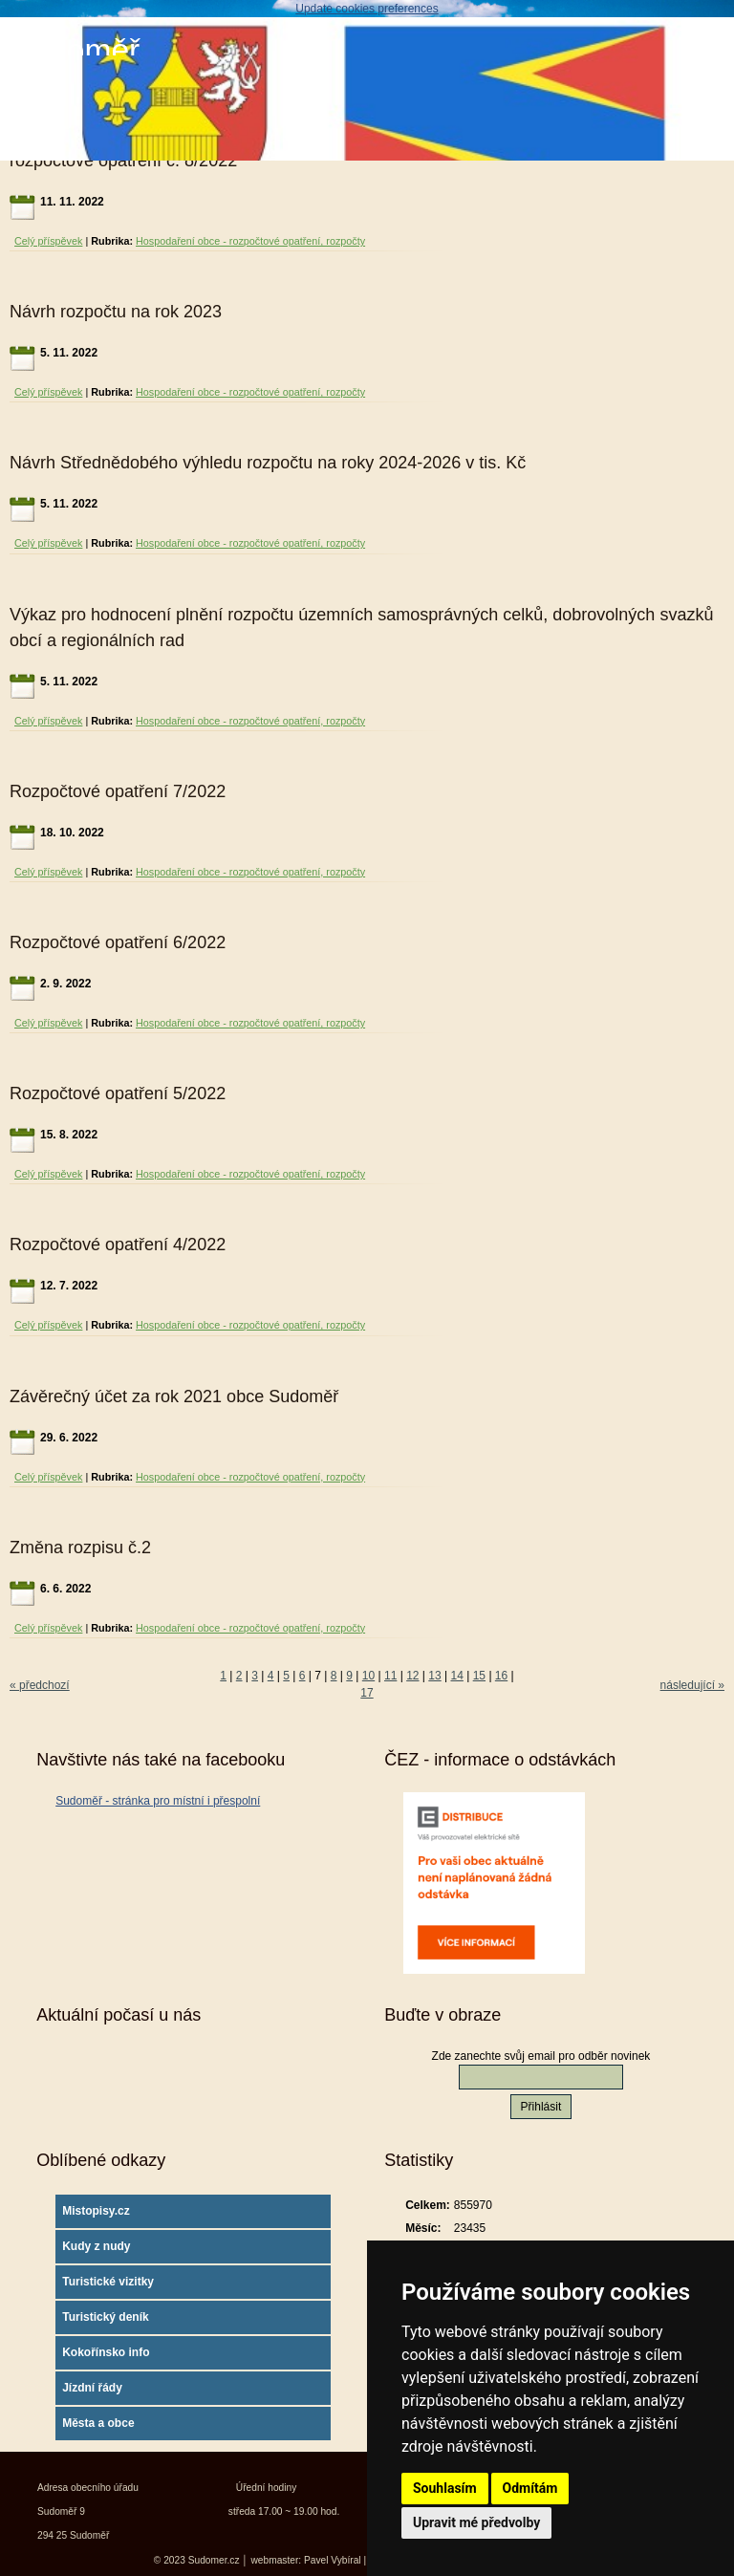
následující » (692, 1685)
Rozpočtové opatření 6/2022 (118, 942)
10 (368, 1675)
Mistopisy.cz (95, 2211)
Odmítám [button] (530, 2488)
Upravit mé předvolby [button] (476, 2522)
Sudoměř (75, 50)
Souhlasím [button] (445, 2488)
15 (479, 1675)
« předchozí (40, 1685)
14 (457, 1675)
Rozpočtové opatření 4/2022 (118, 1244)
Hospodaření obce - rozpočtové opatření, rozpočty (250, 241)
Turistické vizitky (108, 2281)
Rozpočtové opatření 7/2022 (118, 791)
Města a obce (98, 2423)
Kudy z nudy (96, 2246)
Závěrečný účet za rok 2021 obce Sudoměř (174, 1396)
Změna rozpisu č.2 (80, 1547)
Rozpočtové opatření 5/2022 (118, 1093)
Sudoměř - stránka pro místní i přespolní (157, 1801)
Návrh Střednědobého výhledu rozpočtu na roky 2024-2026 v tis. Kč (268, 462)
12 (412, 1675)
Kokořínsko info (105, 2352)
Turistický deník (105, 2317)
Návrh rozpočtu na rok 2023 (116, 311)
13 (434, 1675)
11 (390, 1675)
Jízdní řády (92, 2387)
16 (501, 1675)
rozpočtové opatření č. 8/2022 (123, 160)
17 (366, 1692)
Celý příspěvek (48, 241)
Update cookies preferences (366, 8)
